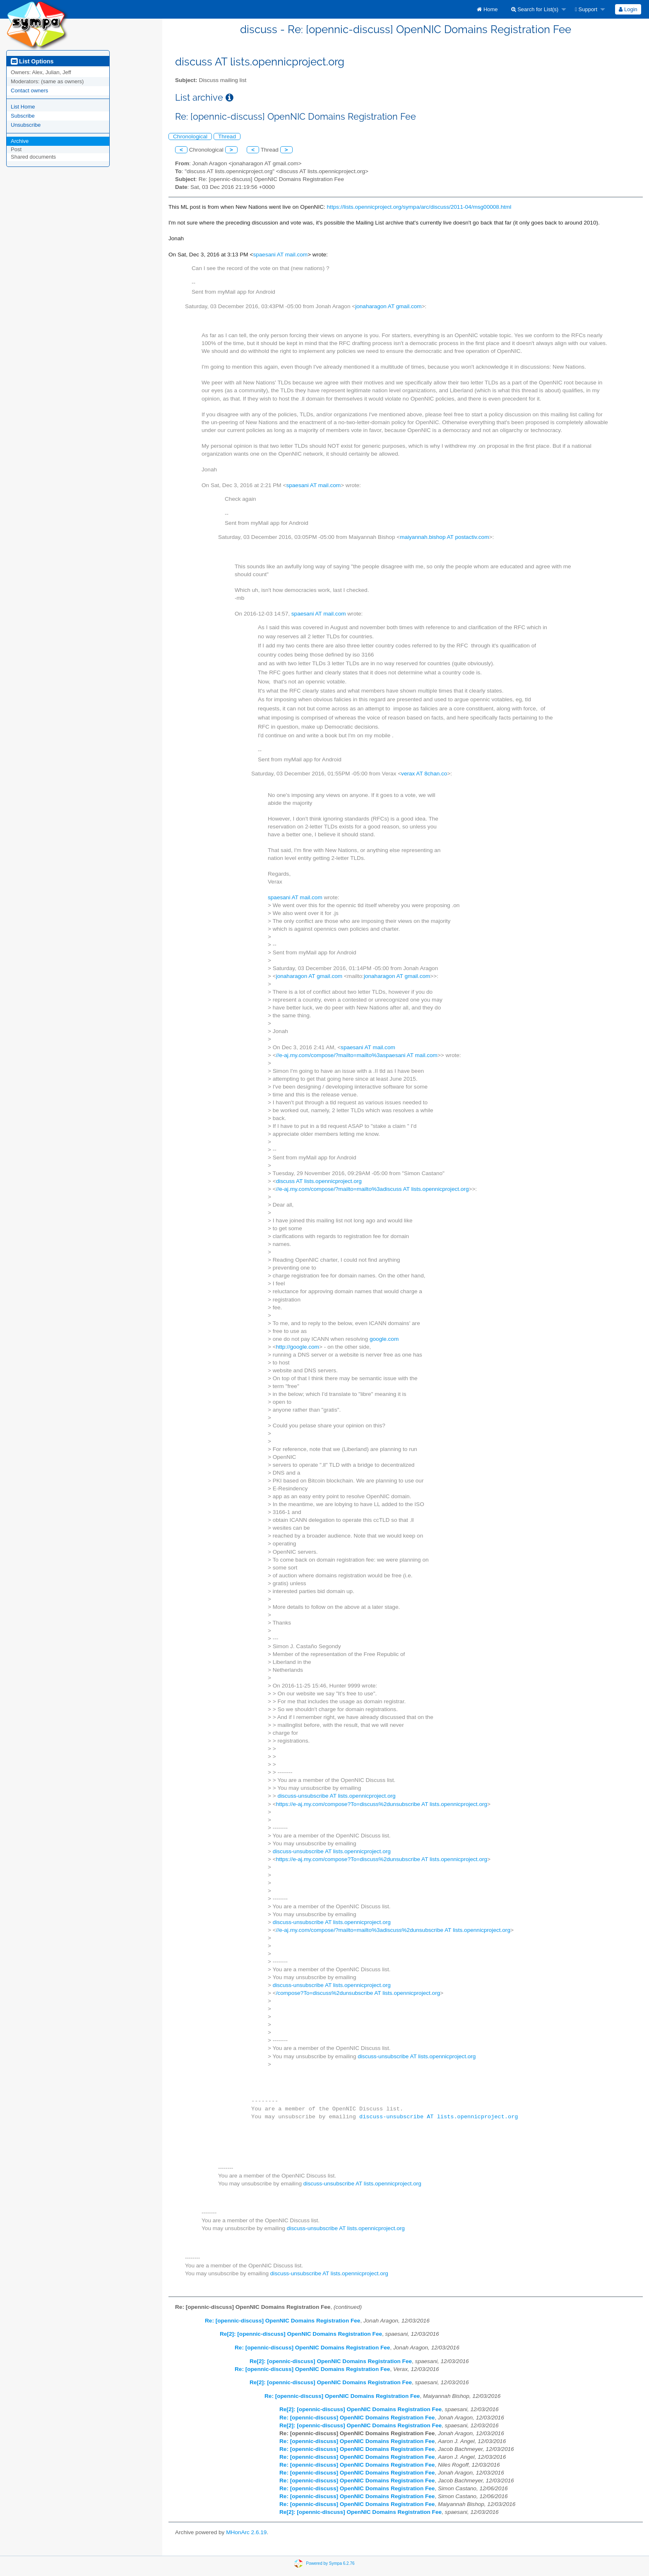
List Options (32, 61)
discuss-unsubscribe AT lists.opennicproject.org (336, 1796)
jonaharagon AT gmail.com (388, 306)
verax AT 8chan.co (424, 773)
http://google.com (297, 1347)
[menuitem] (487, 9)
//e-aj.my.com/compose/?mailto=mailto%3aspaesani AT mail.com (356, 1055)
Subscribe (23, 116)
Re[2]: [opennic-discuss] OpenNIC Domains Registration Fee (301, 2334)
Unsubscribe (26, 125)
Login (628, 9)
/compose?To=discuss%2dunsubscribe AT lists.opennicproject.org (358, 1993)
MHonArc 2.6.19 (246, 2532)
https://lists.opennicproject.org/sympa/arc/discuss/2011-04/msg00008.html (419, 207)
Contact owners (29, 90)
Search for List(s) (535, 9)
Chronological (190, 136)
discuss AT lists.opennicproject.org (319, 1181)
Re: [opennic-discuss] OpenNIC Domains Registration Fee (282, 2321)
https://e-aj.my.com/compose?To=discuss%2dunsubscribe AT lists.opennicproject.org (381, 1804)
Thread (227, 136)
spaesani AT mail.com (280, 254)
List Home (23, 107)
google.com (384, 1339)
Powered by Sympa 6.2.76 (330, 2563)
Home (487, 9)
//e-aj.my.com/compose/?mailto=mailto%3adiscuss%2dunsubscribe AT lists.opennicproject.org (393, 1930)
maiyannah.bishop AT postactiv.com (444, 537)
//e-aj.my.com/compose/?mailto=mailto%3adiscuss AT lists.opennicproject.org (372, 1189)
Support (586, 9)
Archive (20, 141)
